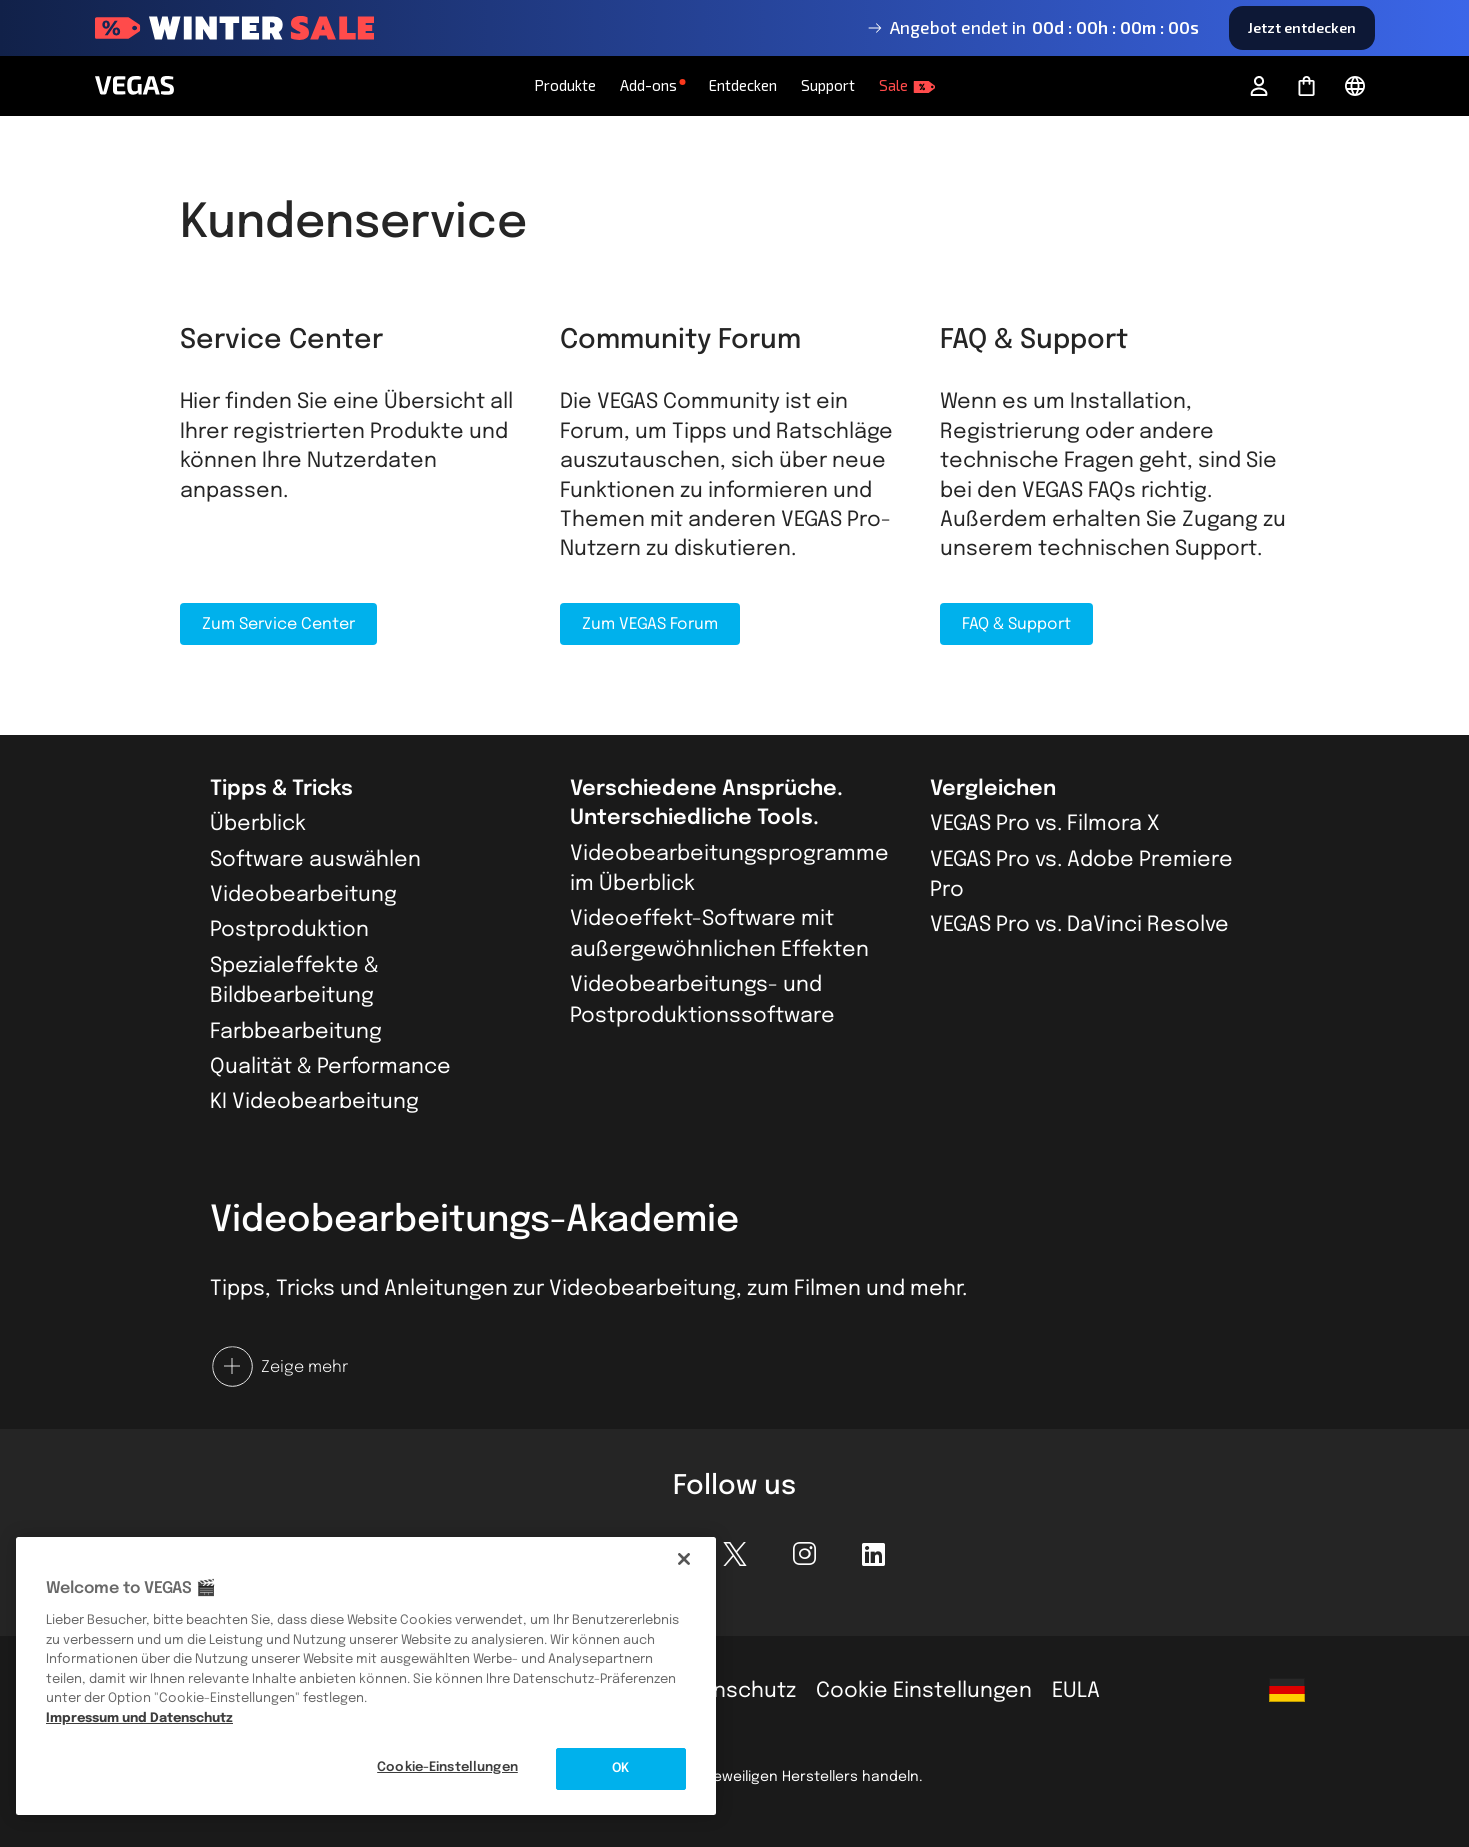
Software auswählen (315, 860)
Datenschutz (730, 1691)
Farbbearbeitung (296, 1032)
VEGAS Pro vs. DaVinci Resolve (1079, 925)
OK (620, 1768)
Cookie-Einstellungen (447, 1767)
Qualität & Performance (330, 1067)
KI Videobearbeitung (314, 1102)
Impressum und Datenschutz (139, 1718)
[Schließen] (684, 1559)
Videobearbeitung (303, 895)
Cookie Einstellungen (924, 1691)
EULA (1076, 1691)
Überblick (258, 824)
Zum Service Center (278, 624)
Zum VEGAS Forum (650, 624)
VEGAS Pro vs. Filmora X (1044, 824)
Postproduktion (289, 930)
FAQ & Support (1016, 624)
